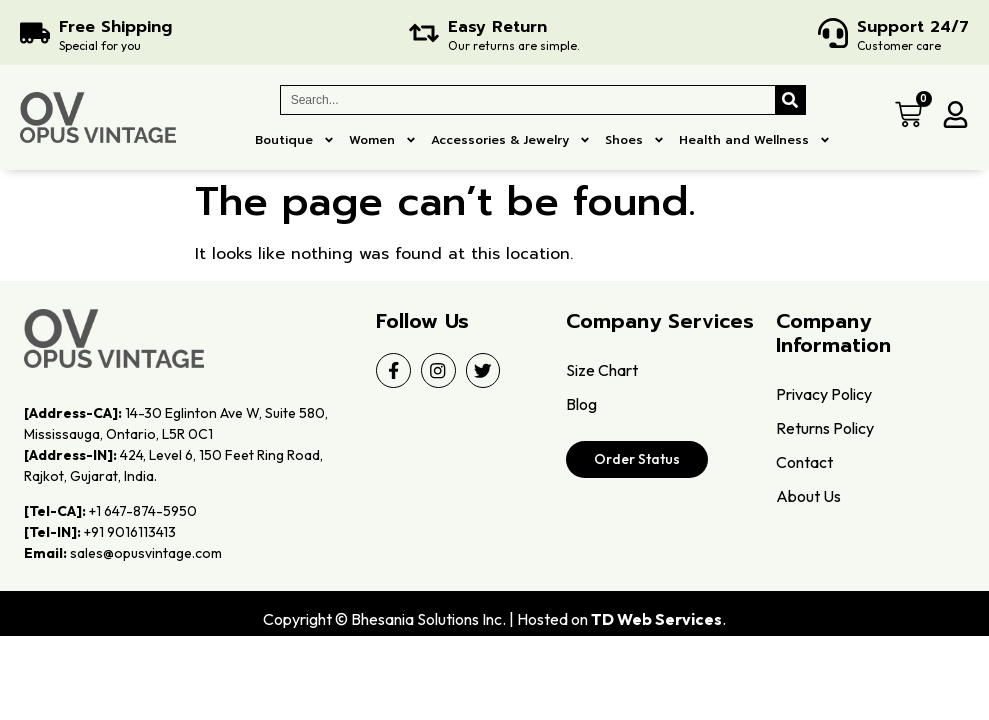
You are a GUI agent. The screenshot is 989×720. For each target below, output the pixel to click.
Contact (804, 462)
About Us (808, 496)
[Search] (790, 100)
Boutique (295, 140)
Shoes (635, 140)
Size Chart (602, 370)
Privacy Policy (824, 394)
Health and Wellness (755, 140)
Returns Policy (825, 428)
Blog (581, 404)
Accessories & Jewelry (511, 140)
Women (383, 140)
